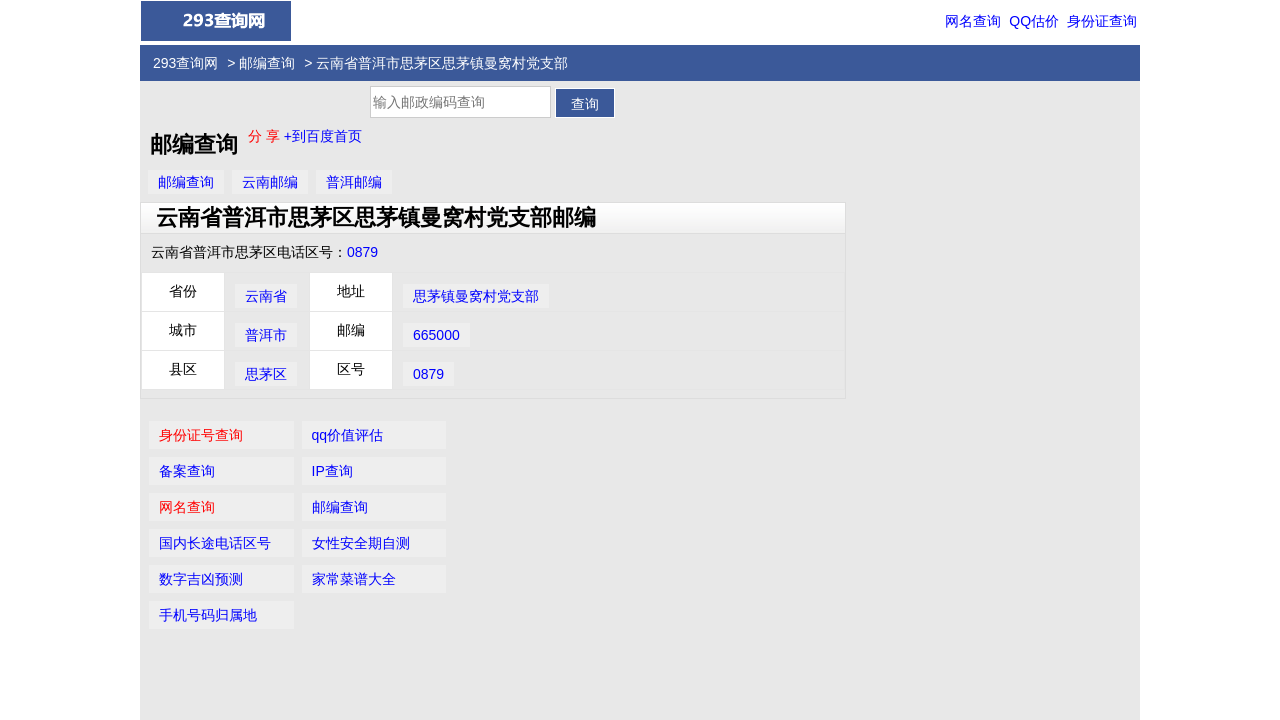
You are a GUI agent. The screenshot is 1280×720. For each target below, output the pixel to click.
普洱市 (266, 335)
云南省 (266, 296)
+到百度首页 (323, 136)
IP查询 (1026, 153)
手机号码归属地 (908, 297)
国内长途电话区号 (915, 225)
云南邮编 (270, 182)
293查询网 (185, 63)
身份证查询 (1102, 21)
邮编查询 (267, 63)
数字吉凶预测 (901, 261)
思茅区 (266, 374)
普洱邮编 (354, 182)
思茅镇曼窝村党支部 (476, 296)
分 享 (266, 136)
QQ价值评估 (647, 620)
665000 (436, 335)
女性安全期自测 (1055, 225)
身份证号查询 (901, 117)
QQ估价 (1034, 21)
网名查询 (973, 21)
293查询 (650, 658)
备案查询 (887, 153)
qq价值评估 (1042, 117)
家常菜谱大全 (1048, 261)
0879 (362, 252)
